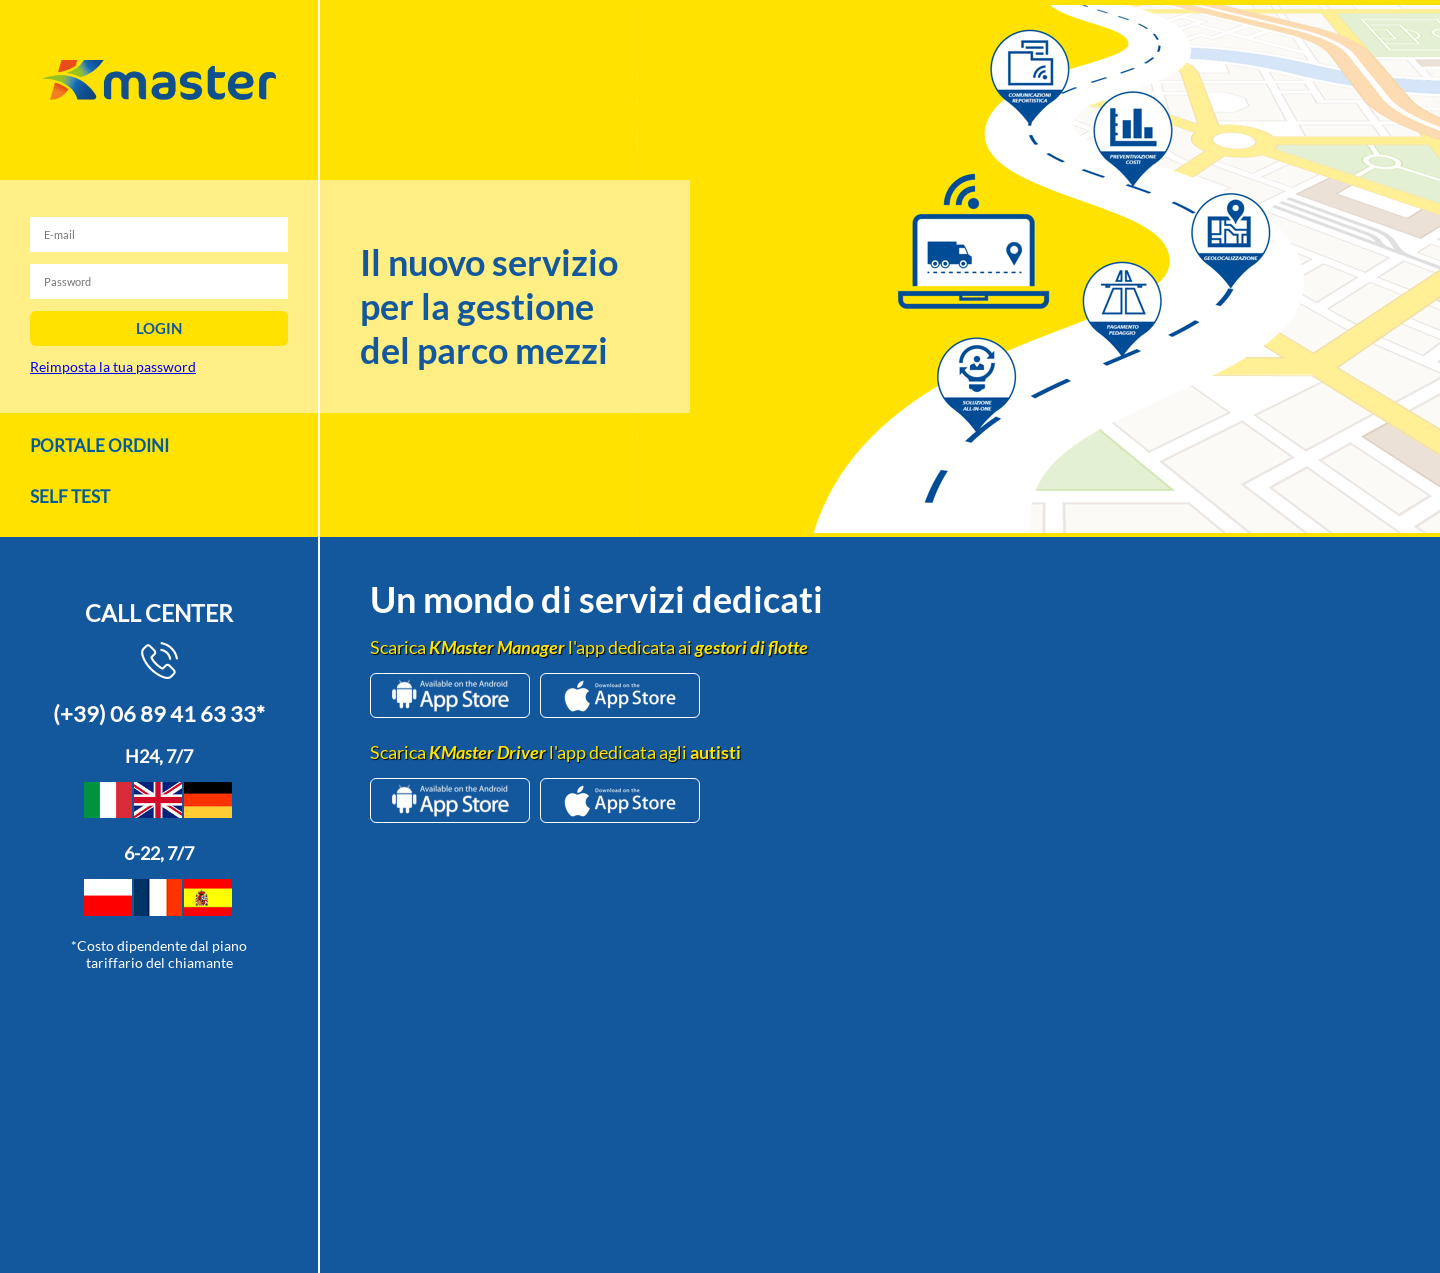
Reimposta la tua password (113, 366)
